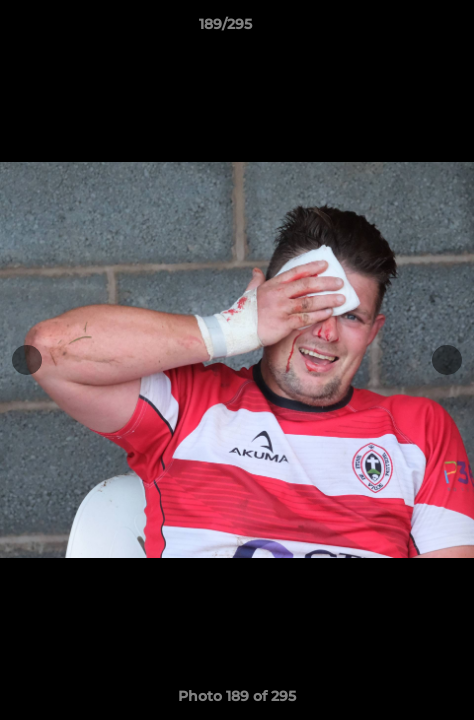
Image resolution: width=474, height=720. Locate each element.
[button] (402, 29)
